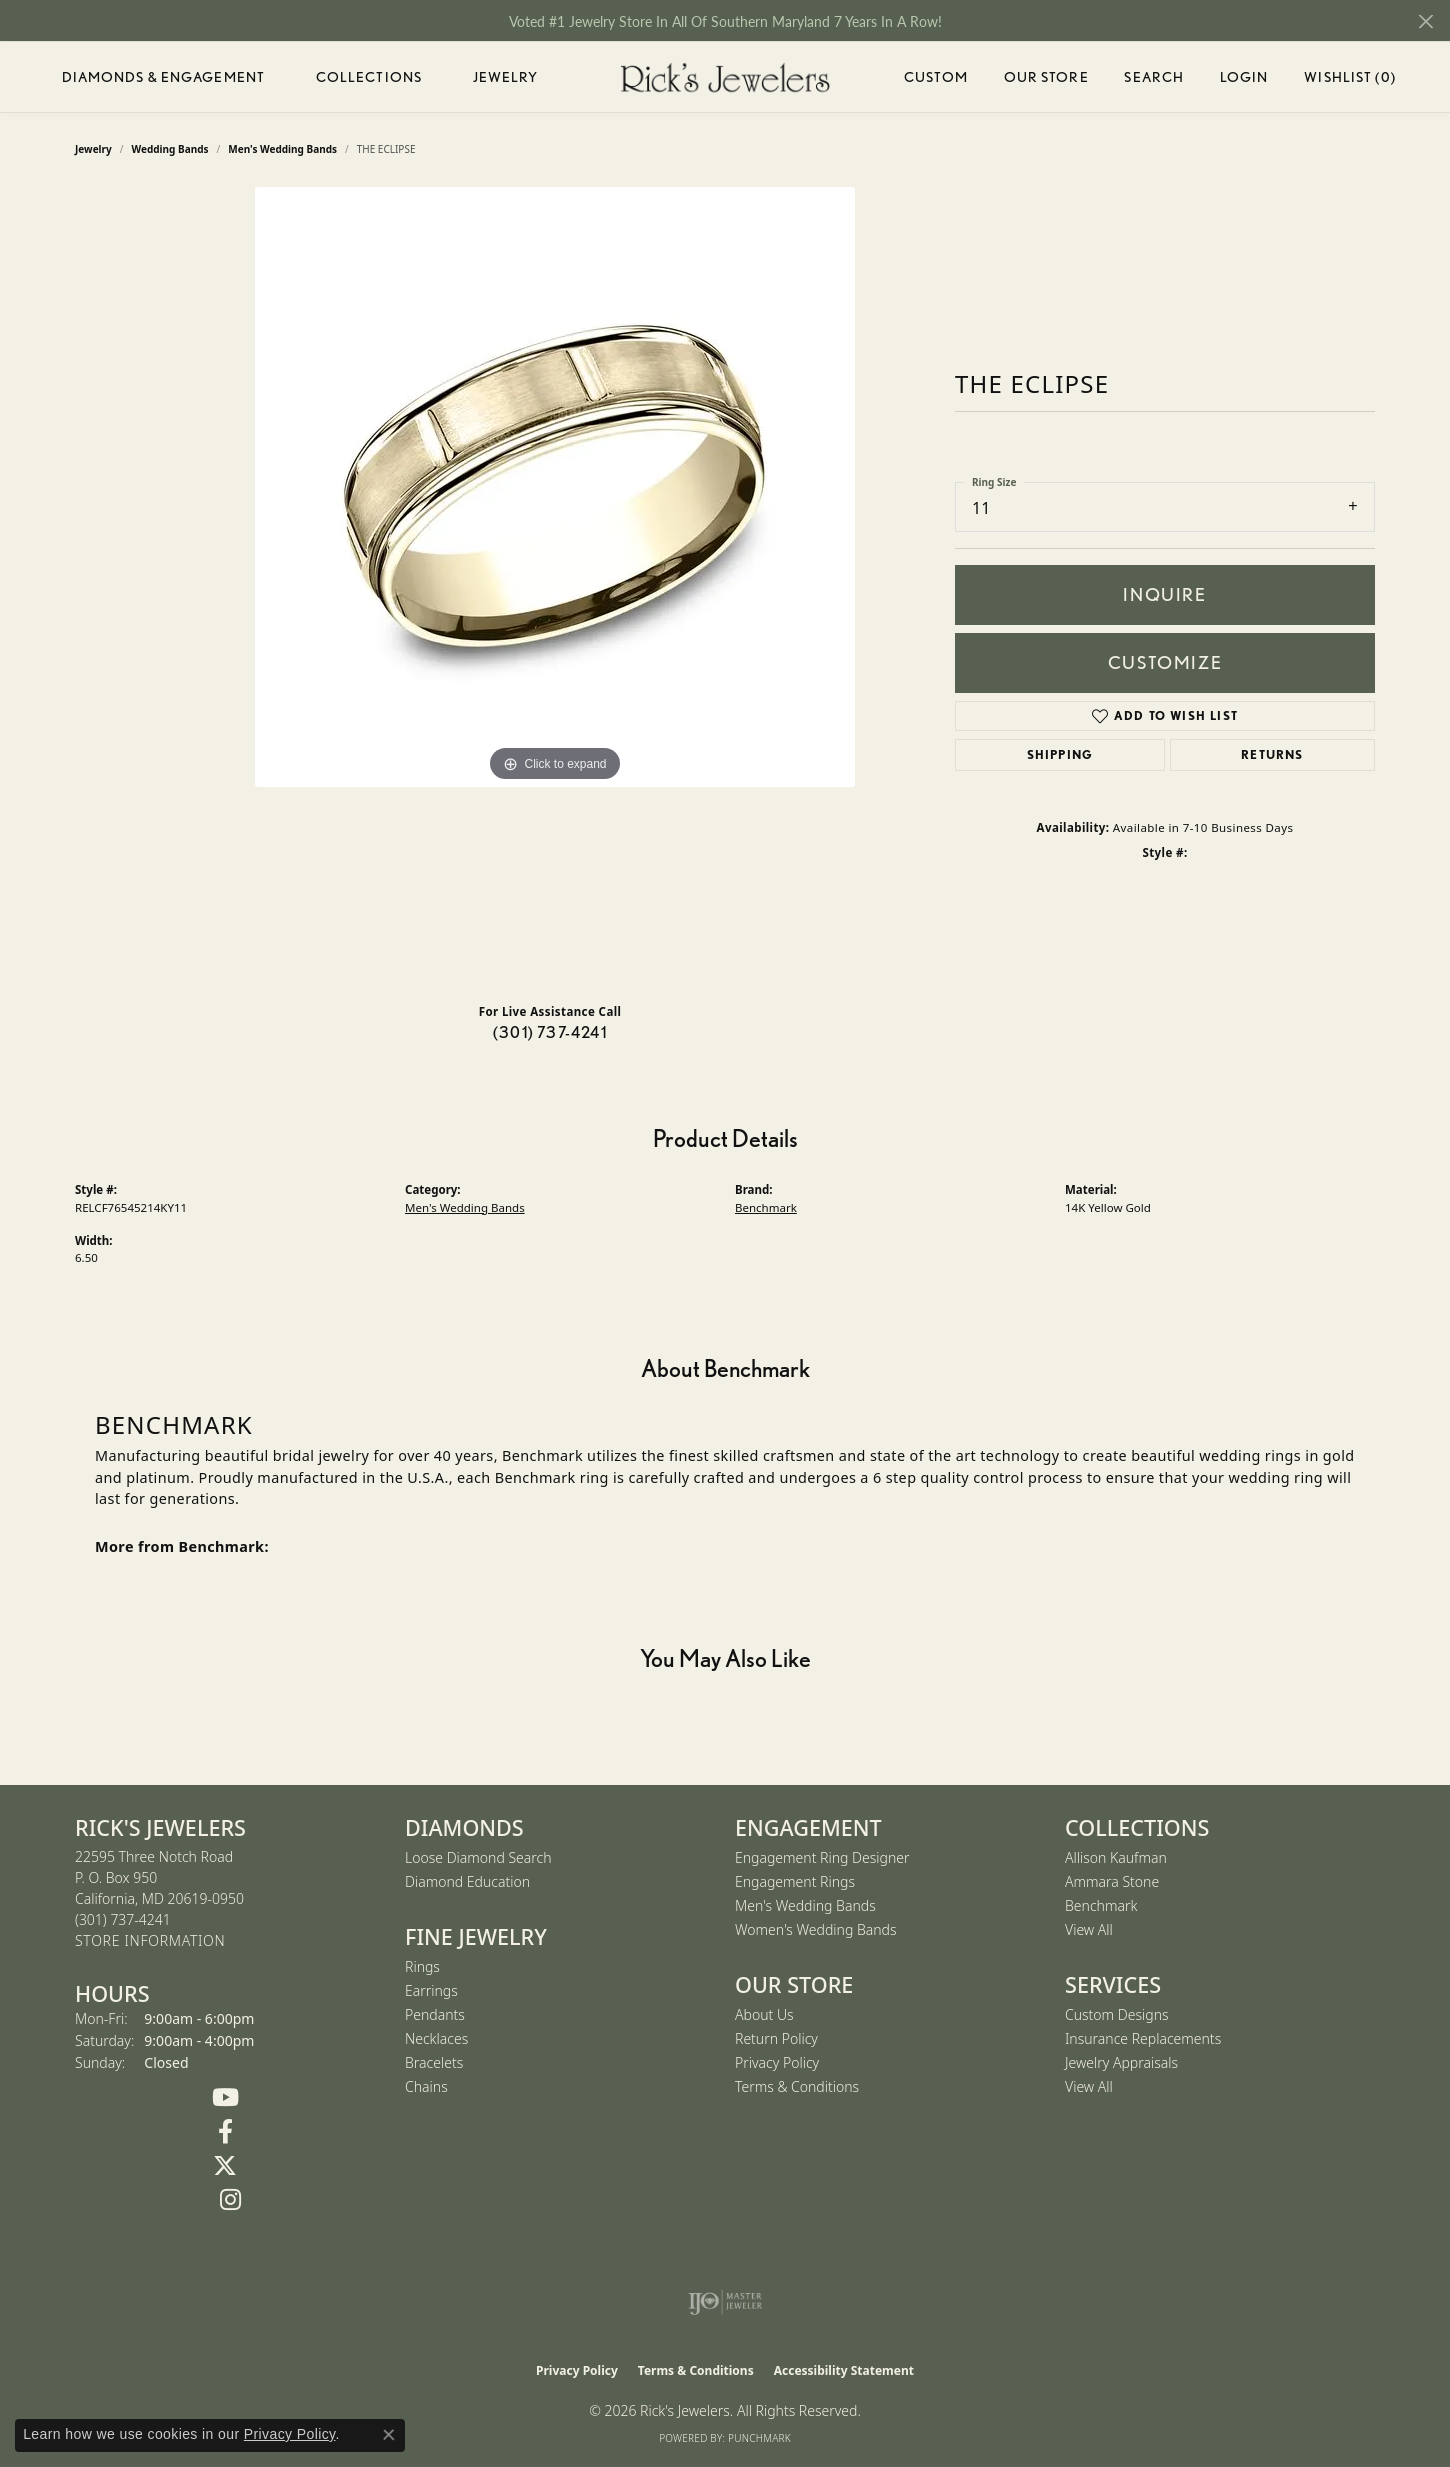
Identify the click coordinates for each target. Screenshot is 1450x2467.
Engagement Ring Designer (822, 1857)
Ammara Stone (1112, 1881)
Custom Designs (1117, 2014)
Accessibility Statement (844, 2370)
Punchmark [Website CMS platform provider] (759, 2438)
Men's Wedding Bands (465, 1207)
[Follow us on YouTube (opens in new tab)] (225, 2098)
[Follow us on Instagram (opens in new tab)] (230, 2200)
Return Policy (776, 2038)
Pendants (435, 2014)
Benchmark (766, 1207)
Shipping (1060, 754)
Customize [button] (1165, 662)
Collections (369, 77)
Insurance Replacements (1143, 2038)
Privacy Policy (777, 2062)
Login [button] (1244, 80)
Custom (936, 77)
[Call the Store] (123, 1919)
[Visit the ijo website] (725, 2302)
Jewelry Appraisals (1121, 2062)
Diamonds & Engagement (164, 77)
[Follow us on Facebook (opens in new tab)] (225, 2132)
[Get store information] (150, 1941)
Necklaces (436, 2038)
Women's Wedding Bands (816, 1929)
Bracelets (434, 2062)
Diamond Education (467, 1881)
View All (1089, 1929)
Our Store (1046, 77)
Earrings (431, 1990)
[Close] (1425, 21)
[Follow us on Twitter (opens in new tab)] (225, 2166)
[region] (555, 587)
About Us (764, 2014)
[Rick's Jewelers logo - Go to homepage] (725, 77)
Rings (422, 1966)
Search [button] (1154, 77)
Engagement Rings (795, 1881)
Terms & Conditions (797, 2086)
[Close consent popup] (389, 2435)
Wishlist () (1349, 80)
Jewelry (506, 77)
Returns (1272, 754)
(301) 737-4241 (550, 1032)
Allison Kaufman (1116, 1857)
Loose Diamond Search (478, 1857)
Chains (426, 2086)
